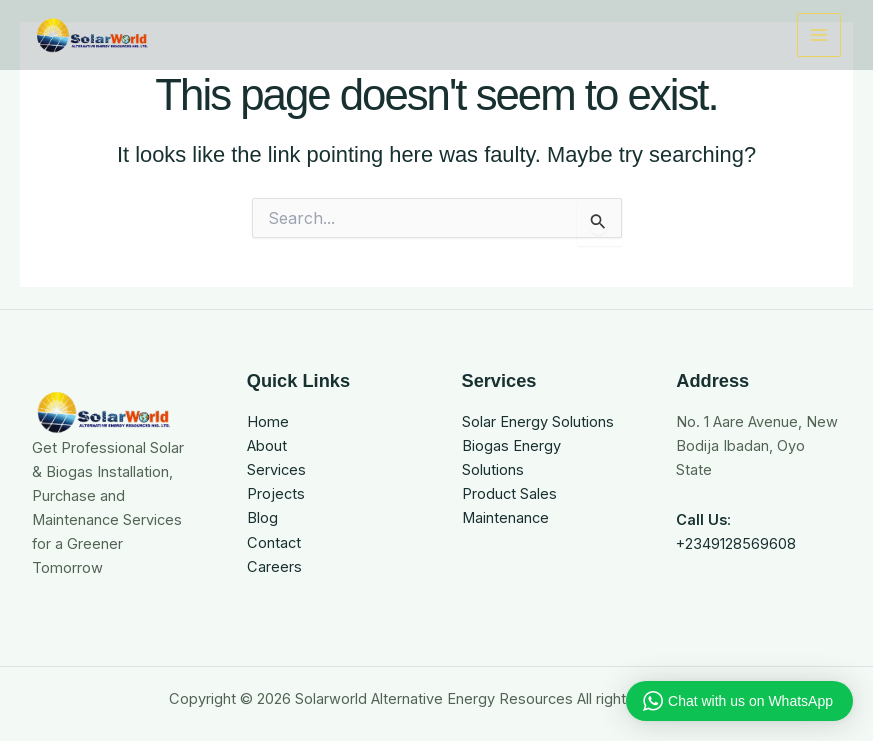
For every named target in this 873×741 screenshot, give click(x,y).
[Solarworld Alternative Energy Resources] (92, 35)
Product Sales (509, 494)
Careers (274, 567)
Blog (262, 518)
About (267, 446)
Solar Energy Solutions (538, 422)
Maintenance (505, 518)
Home (268, 422)
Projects (276, 494)
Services (276, 470)
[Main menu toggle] (819, 35)
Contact (274, 543)
